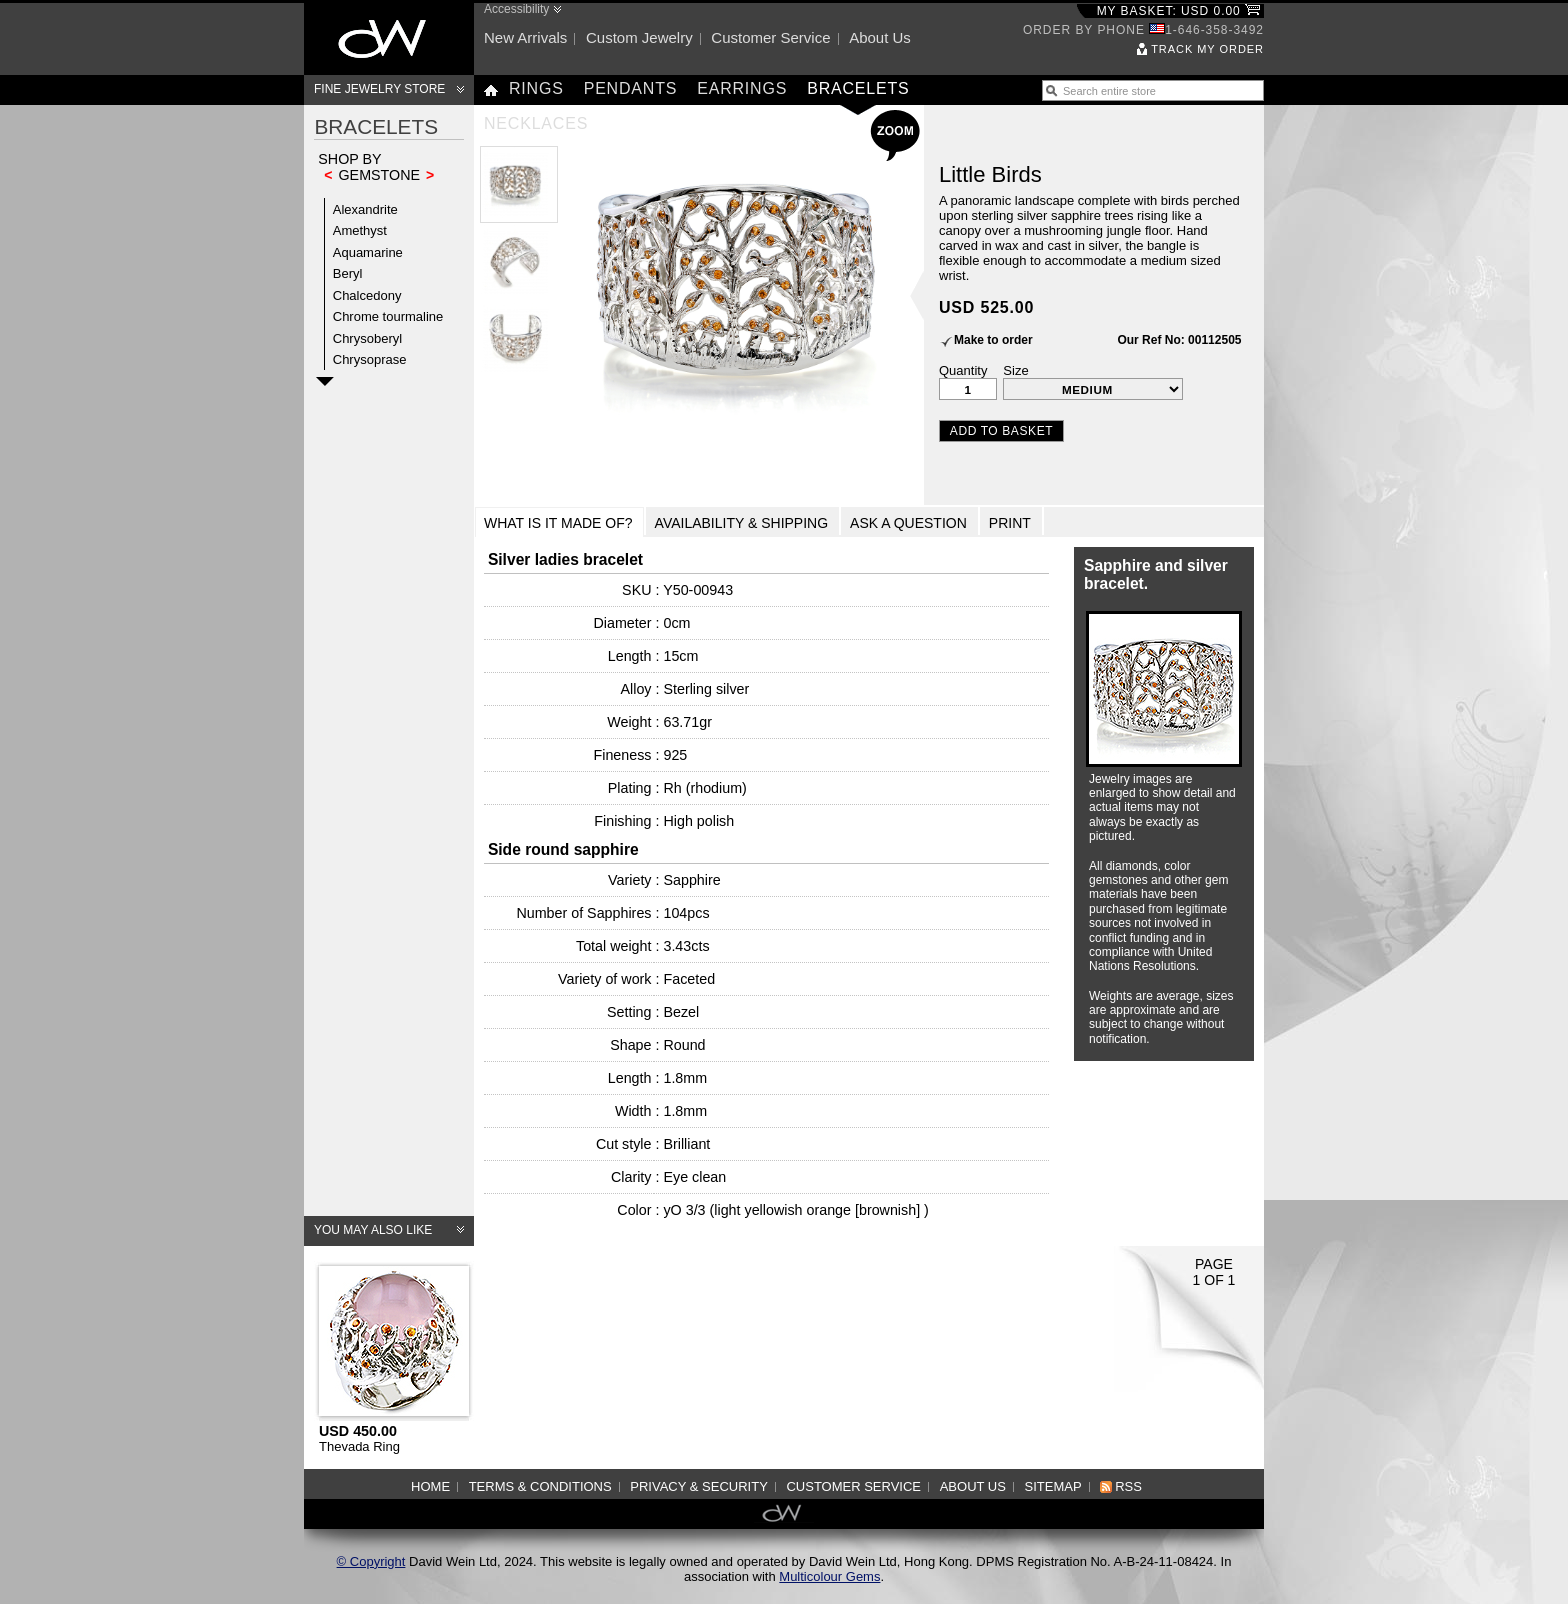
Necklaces (536, 123)
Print (1010, 523)
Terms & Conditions (540, 1486)
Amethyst (360, 230)
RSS (1128, 1486)
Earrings (742, 88)
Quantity (963, 370)
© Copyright (371, 1561)
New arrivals (525, 37)
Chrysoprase (370, 359)
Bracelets (858, 88)
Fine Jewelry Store (379, 89)
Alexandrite (365, 209)
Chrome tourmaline (388, 316)
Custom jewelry (639, 37)
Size (1015, 370)
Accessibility (516, 9)
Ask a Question (908, 523)
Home (430, 1486)
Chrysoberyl (367, 338)
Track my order (1207, 49)
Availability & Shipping (742, 523)
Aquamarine (368, 252)
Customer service (770, 37)
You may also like (373, 1230)
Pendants (631, 88)
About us (880, 37)
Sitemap (1053, 1486)
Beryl (348, 273)
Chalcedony (367, 295)
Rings (536, 88)
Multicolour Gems (829, 1576)
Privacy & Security (699, 1486)
